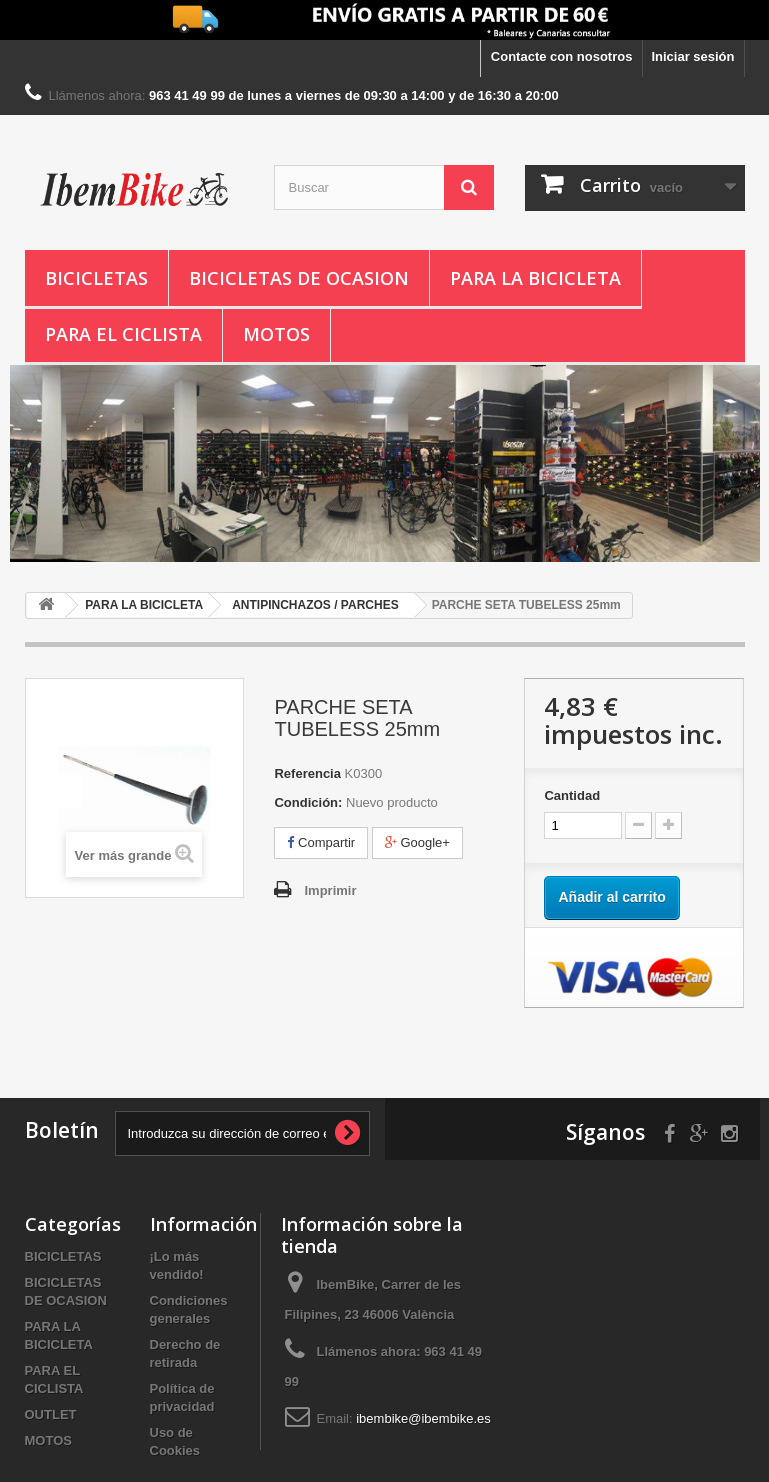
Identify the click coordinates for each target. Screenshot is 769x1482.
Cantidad (572, 795)
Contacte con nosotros (562, 56)
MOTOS (276, 334)
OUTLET (51, 1414)
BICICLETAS (96, 278)
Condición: (308, 802)
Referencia (307, 773)
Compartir (321, 842)
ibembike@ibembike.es (423, 1418)
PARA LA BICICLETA (535, 278)
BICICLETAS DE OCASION (299, 278)
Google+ (417, 842)
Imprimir (330, 890)
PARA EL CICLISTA (123, 334)
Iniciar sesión (692, 56)
